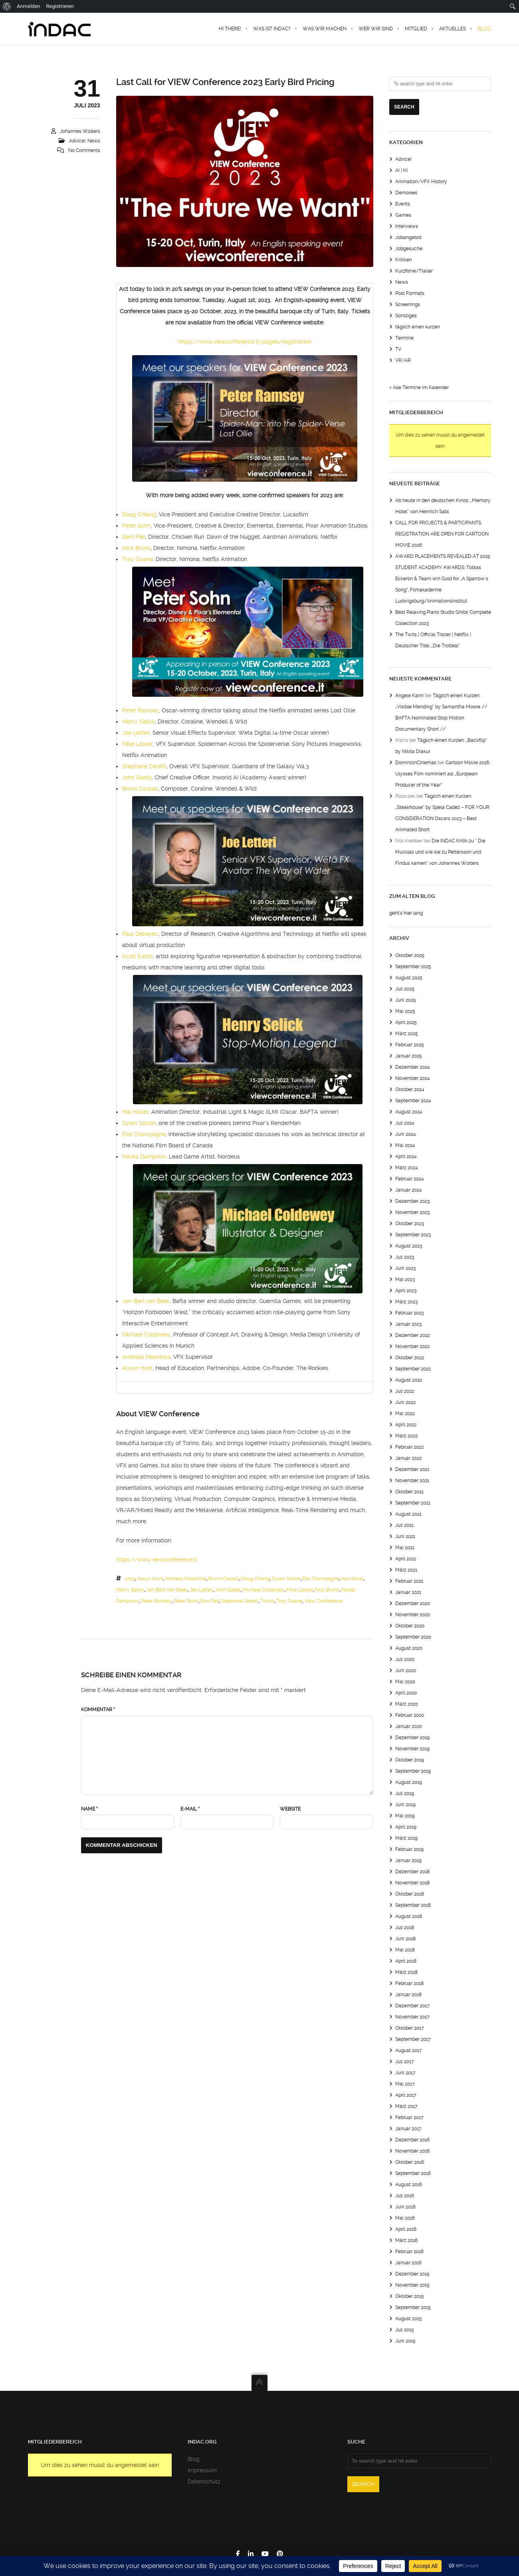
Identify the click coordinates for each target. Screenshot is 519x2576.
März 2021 (406, 1570)
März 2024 (406, 1167)
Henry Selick (138, 721)
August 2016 (408, 2184)
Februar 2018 (409, 1983)
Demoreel (406, 193)
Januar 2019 (408, 1860)
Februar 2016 (409, 2251)
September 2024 (413, 1100)
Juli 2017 (404, 2061)
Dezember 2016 (412, 2140)
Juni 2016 (405, 2207)
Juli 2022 (404, 1391)
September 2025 (413, 966)
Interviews (406, 226)
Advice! (77, 141)
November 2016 (412, 2151)
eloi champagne (321, 1579)
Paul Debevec (140, 934)
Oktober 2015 (409, 2296)
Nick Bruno (136, 548)
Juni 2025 (405, 1000)
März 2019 (406, 1838)
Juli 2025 (404, 989)
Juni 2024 (405, 1134)
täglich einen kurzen (417, 327)
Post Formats (409, 293)
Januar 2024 (408, 1190)
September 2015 (413, 2307)
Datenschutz (204, 2481)
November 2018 (412, 1883)
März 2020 (406, 1704)
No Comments (84, 150)
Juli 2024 (404, 1123)
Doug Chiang (139, 514)
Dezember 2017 (412, 2006)
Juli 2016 (404, 2195)
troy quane (289, 1601)
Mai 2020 (405, 1681)
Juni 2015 (405, 2341)
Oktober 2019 (409, 1760)
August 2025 (408, 978)
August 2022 (408, 1380)
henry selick (130, 1590)
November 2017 (412, 2017)
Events (402, 204)
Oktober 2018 (409, 1894)
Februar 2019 (409, 1849)
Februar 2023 (409, 1313)
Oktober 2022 (409, 1357)
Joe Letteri (136, 733)
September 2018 (413, 1905)
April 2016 (405, 2229)
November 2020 (412, 1614)
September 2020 (413, 1637)
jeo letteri (201, 1590)
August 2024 (408, 1112)
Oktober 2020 (409, 1626)
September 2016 (413, 2173)
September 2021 (412, 1503)
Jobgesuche (408, 248)
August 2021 (408, 1514)
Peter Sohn (136, 525)
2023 (130, 1579)
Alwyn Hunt (137, 1368)
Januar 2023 (408, 1324)
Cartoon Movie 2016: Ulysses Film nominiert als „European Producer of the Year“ (442, 774)
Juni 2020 (405, 1670)
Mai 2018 (405, 1950)
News (93, 141)
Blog (194, 2459)
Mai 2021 (404, 1547)
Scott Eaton (137, 956)
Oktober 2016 (409, 2162)
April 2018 (405, 1961)
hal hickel (352, 1579)
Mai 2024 (405, 1145)
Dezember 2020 (412, 1603)
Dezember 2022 (412, 1335)
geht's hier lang (406, 913)
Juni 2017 (405, 2073)
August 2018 (408, 1916)
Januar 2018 (408, 1994)
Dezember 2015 (412, 2274)
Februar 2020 (409, 1715)
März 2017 (406, 2106)
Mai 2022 (405, 1413)
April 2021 (405, 1559)
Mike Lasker (137, 744)
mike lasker (299, 1590)
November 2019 (412, 1749)
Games (403, 215)
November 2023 (412, 1212)
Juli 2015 (404, 2330)
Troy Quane (137, 559)
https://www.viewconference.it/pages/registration (244, 341)
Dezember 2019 (412, 1737)
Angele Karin (409, 695)
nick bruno (327, 1590)
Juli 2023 (404, 1257)
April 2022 (405, 1424)
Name (89, 1809)
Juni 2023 (405, 1268)
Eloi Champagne (144, 1134)
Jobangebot (408, 237)
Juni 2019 (405, 1804)
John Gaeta (137, 777)
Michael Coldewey (146, 1334)
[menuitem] (7, 6)
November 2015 (412, 2285)
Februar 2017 (409, 2117)
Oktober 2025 (409, 955)
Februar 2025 (409, 1045)
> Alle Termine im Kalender (419, 387)
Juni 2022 (405, 1402)
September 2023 (413, 1235)
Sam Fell (133, 537)
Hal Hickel (135, 1112)
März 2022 (406, 1436)
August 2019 (408, 1782)
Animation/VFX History (421, 181)
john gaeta (228, 1590)
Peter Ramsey (140, 710)
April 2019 (405, 1827)
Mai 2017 (405, 2084)
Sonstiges (406, 315)
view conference (323, 1601)
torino (267, 1601)
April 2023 (405, 1290)
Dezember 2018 (412, 1871)
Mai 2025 (405, 1011)
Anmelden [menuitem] (28, 6)
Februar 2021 (409, 1581)
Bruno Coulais (140, 788)
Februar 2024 (409, 1179)
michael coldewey (263, 1590)
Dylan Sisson (139, 1123)
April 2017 (405, 2095)
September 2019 (413, 1771)
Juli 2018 (404, 1927)
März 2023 (406, 1302)
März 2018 (406, 1972)
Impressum (202, 2470)
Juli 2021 (404, 1525)
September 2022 (413, 1369)
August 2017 (408, 2050)
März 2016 (406, 2240)
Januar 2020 (408, 1726)
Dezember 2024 (412, 1067)
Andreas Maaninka (146, 1357)
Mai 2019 (405, 1816)
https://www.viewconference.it (156, 1559)
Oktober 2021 (409, 1492)
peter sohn (186, 1601)
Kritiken (403, 260)
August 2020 (408, 1648)
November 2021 (412, 1480)
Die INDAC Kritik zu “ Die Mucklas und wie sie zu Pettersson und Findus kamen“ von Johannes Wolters (440, 852)
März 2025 (406, 1033)
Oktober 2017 (409, 2028)
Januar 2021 (408, 1592)
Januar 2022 (408, 1458)
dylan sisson (286, 1579)
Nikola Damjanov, (144, 1156)
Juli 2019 (404, 1793)
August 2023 (408, 1246)
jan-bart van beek (167, 1590)
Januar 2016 (408, 2263)
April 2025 (406, 1022)
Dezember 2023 (412, 1201)
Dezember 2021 (412, 1469)
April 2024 (406, 1156)
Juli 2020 (404, 1659)
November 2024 (412, 1078)
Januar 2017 (408, 2128)
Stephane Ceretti (144, 766)
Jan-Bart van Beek (146, 1301)
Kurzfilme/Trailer (414, 271)
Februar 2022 (409, 1447)
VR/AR (403, 360)
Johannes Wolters (80, 131)
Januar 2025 (408, 1056)
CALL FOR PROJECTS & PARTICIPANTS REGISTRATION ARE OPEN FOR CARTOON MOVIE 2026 (442, 534)
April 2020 (406, 1693)
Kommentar (98, 1709)
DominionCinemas (415, 762)
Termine (404, 338)
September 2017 (413, 2039)
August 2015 (408, 2318)
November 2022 (412, 1346)
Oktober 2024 (409, 1089)
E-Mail (190, 1809)
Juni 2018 (405, 1938)
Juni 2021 (405, 1536)
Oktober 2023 (409, 1223)
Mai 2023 (405, 1279)
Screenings (407, 304)
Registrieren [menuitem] (60, 6)
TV (398, 349)
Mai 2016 (405, 2218)
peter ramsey (156, 1601)
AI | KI (401, 170)
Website (290, 1809)
